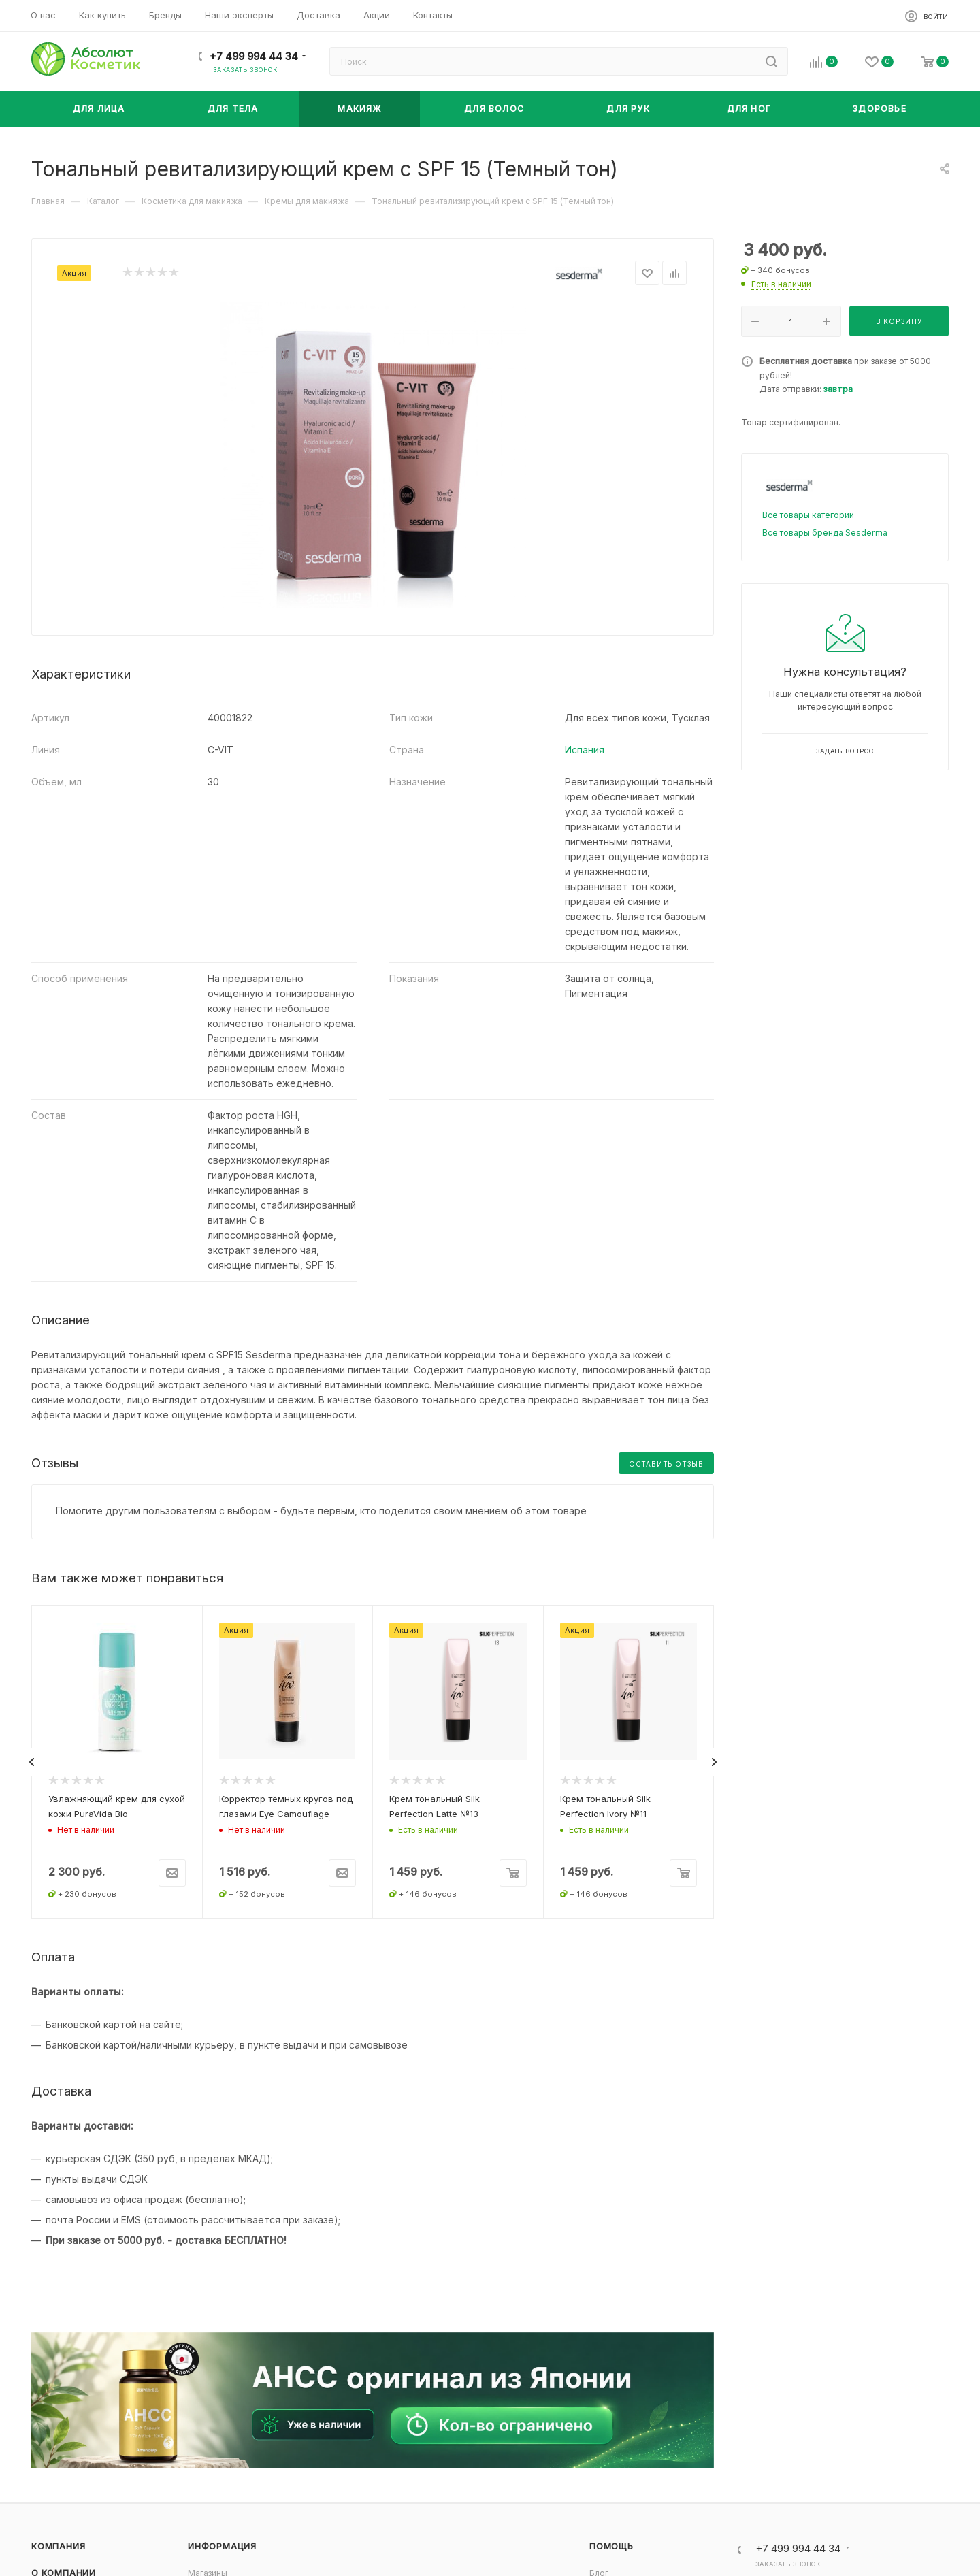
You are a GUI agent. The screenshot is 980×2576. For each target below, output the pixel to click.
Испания (584, 749)
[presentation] (31, 1762)
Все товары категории (808, 515)
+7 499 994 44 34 (254, 56)
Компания (58, 2546)
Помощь (611, 2546)
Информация (222, 2546)
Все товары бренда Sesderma (824, 532)
